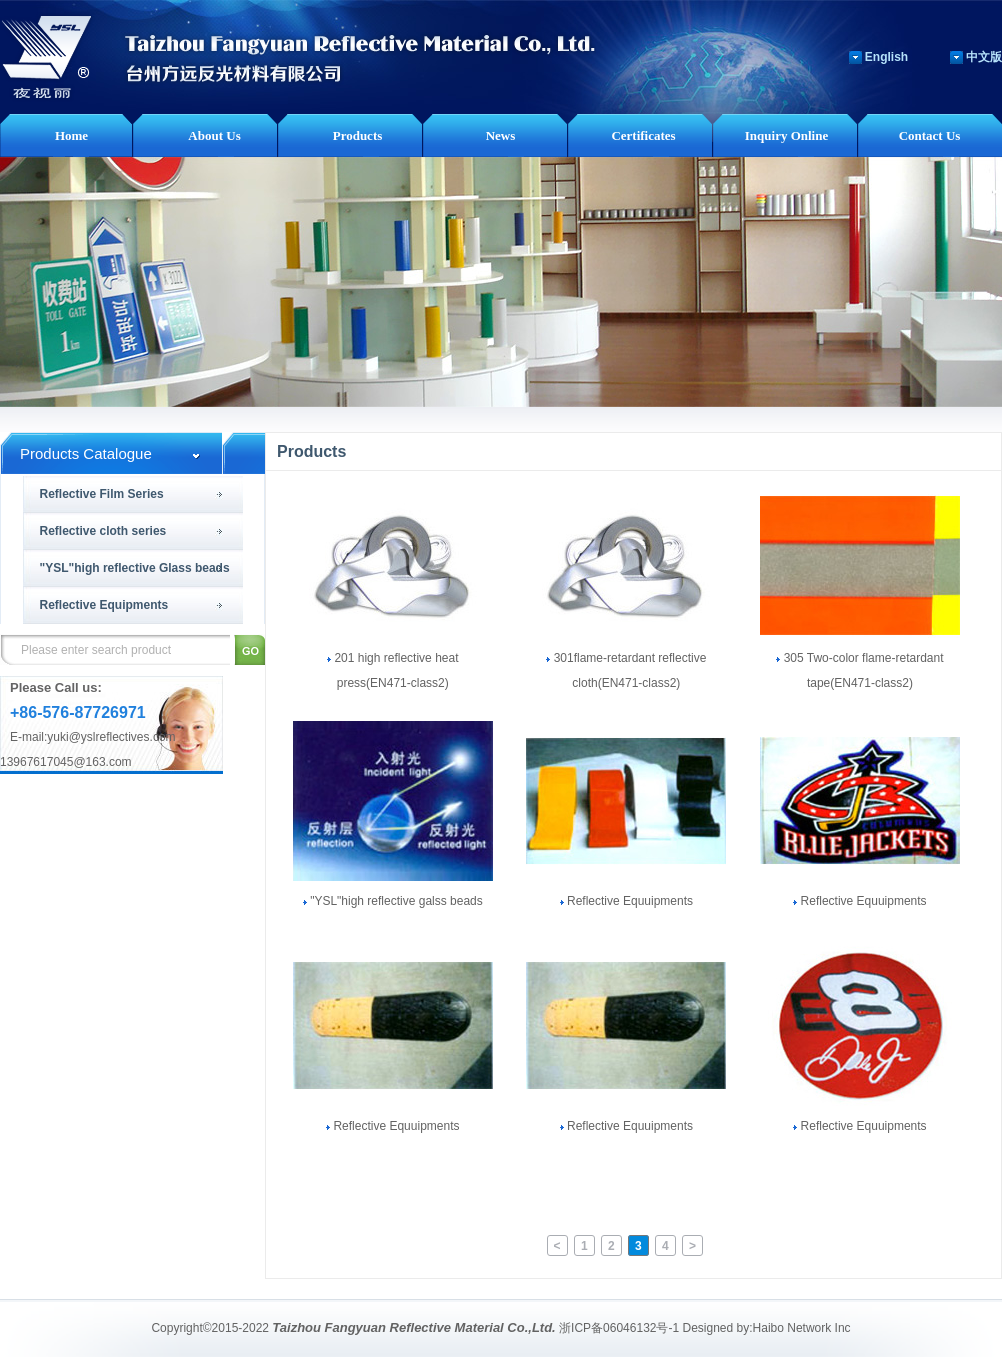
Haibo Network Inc (802, 1328)
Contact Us (930, 135)
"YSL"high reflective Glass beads (135, 568)
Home (71, 135)
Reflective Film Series (102, 494)
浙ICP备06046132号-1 (619, 1328)
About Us (214, 135)
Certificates (643, 135)
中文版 (984, 57)
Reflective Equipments (104, 605)
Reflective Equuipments (626, 901)
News (501, 135)
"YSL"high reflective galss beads (393, 901)
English (886, 57)
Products (358, 135)
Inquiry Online (786, 135)
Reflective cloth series (103, 531)
